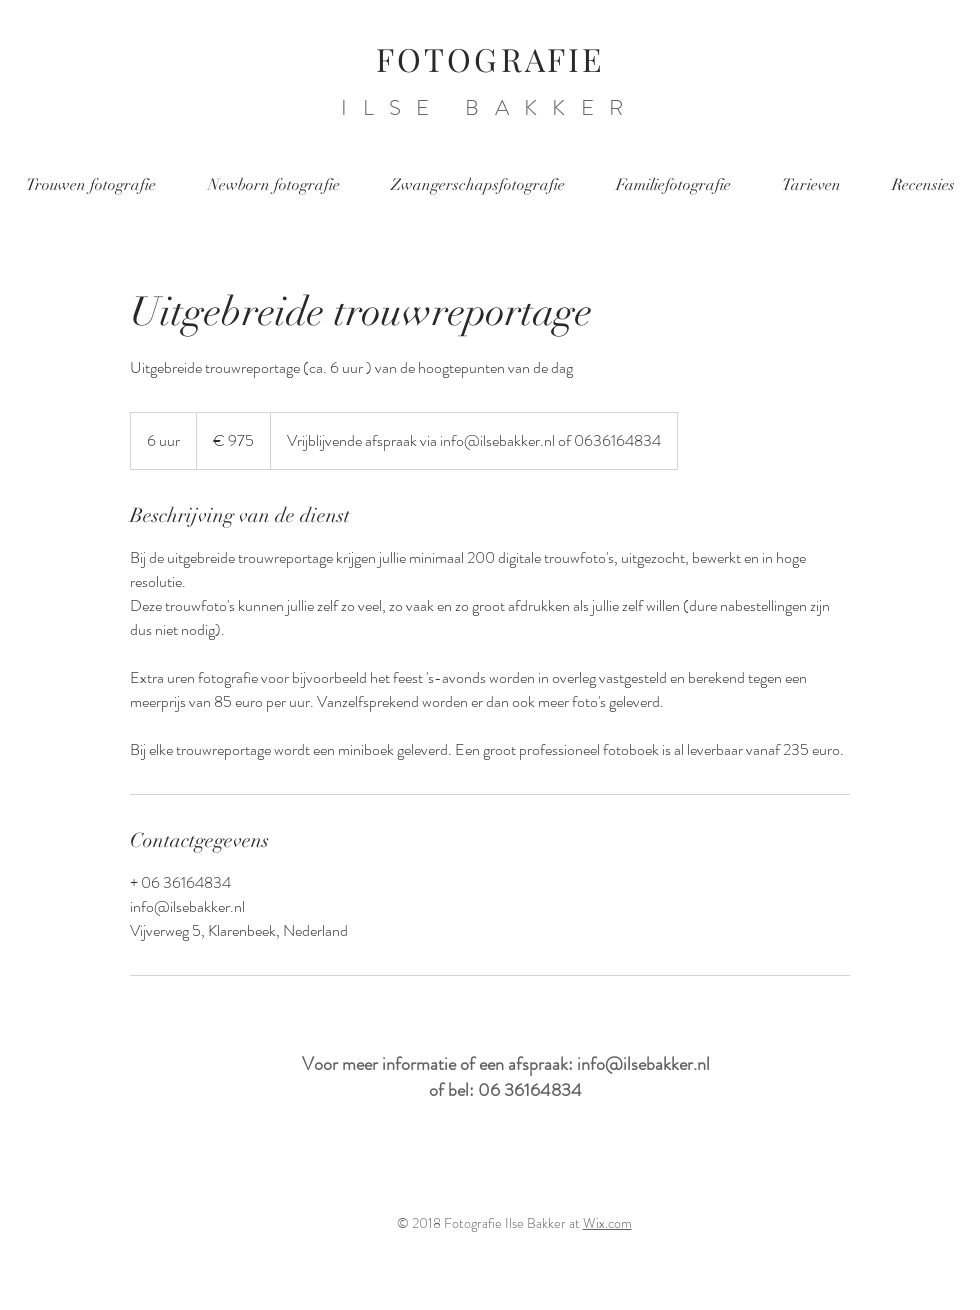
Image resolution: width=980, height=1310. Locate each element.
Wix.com (607, 1223)
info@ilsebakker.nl (643, 1064)
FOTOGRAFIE (490, 58)
